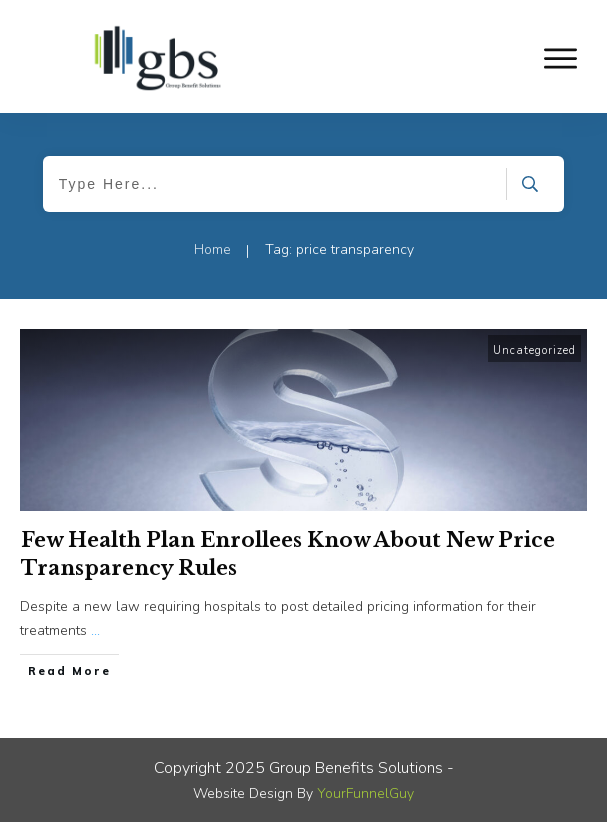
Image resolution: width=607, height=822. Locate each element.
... (95, 630)
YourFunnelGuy (365, 793)
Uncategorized (534, 350)
